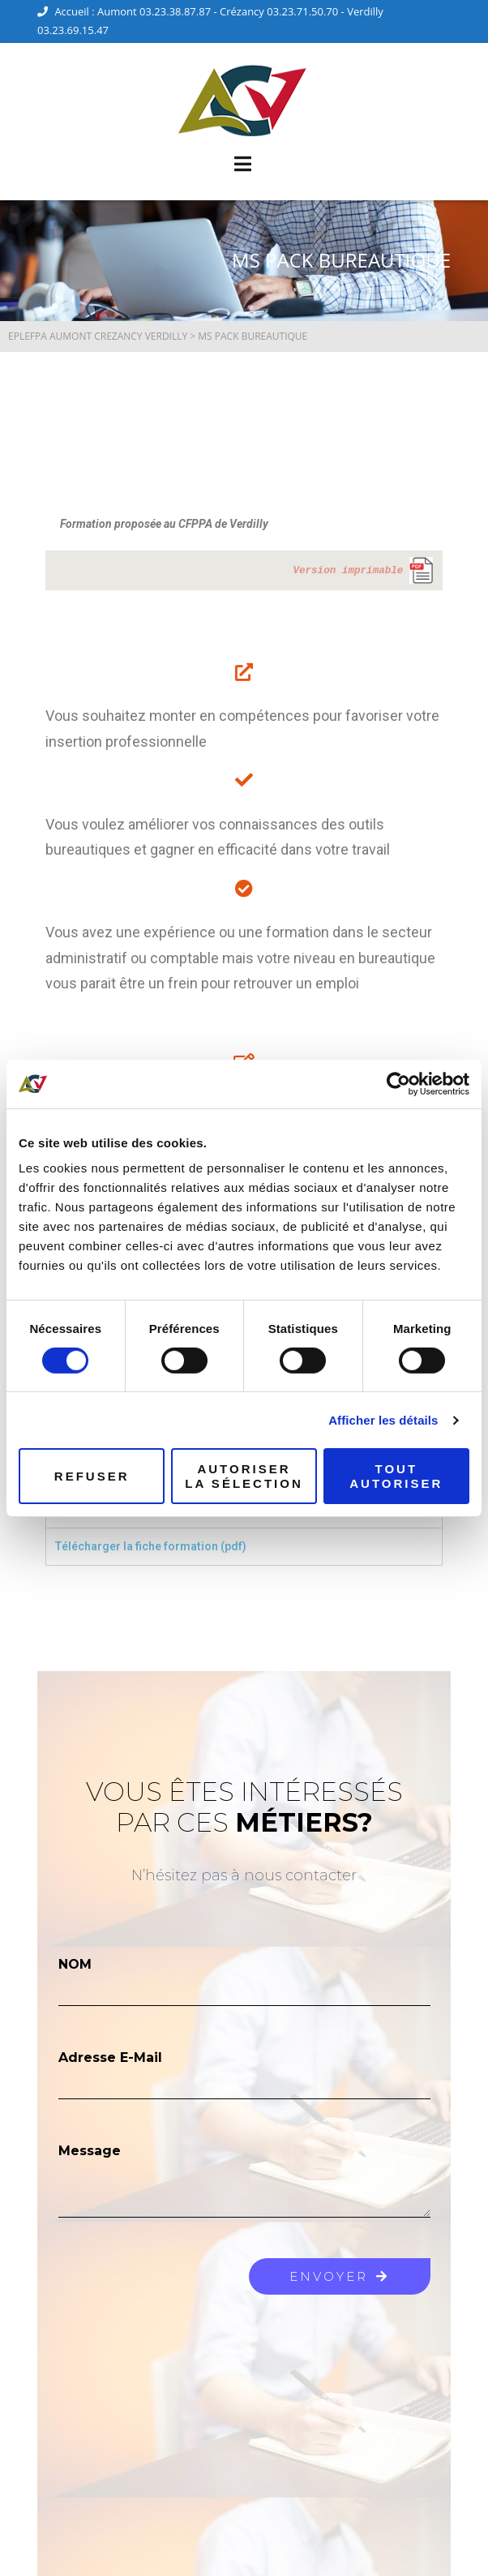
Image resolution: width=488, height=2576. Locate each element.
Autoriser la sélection (244, 1475)
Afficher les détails (383, 1420)
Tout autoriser (396, 1475)
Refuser (92, 1476)
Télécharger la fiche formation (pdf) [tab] (150, 1546)
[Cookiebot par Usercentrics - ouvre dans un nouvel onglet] (398, 1083)
